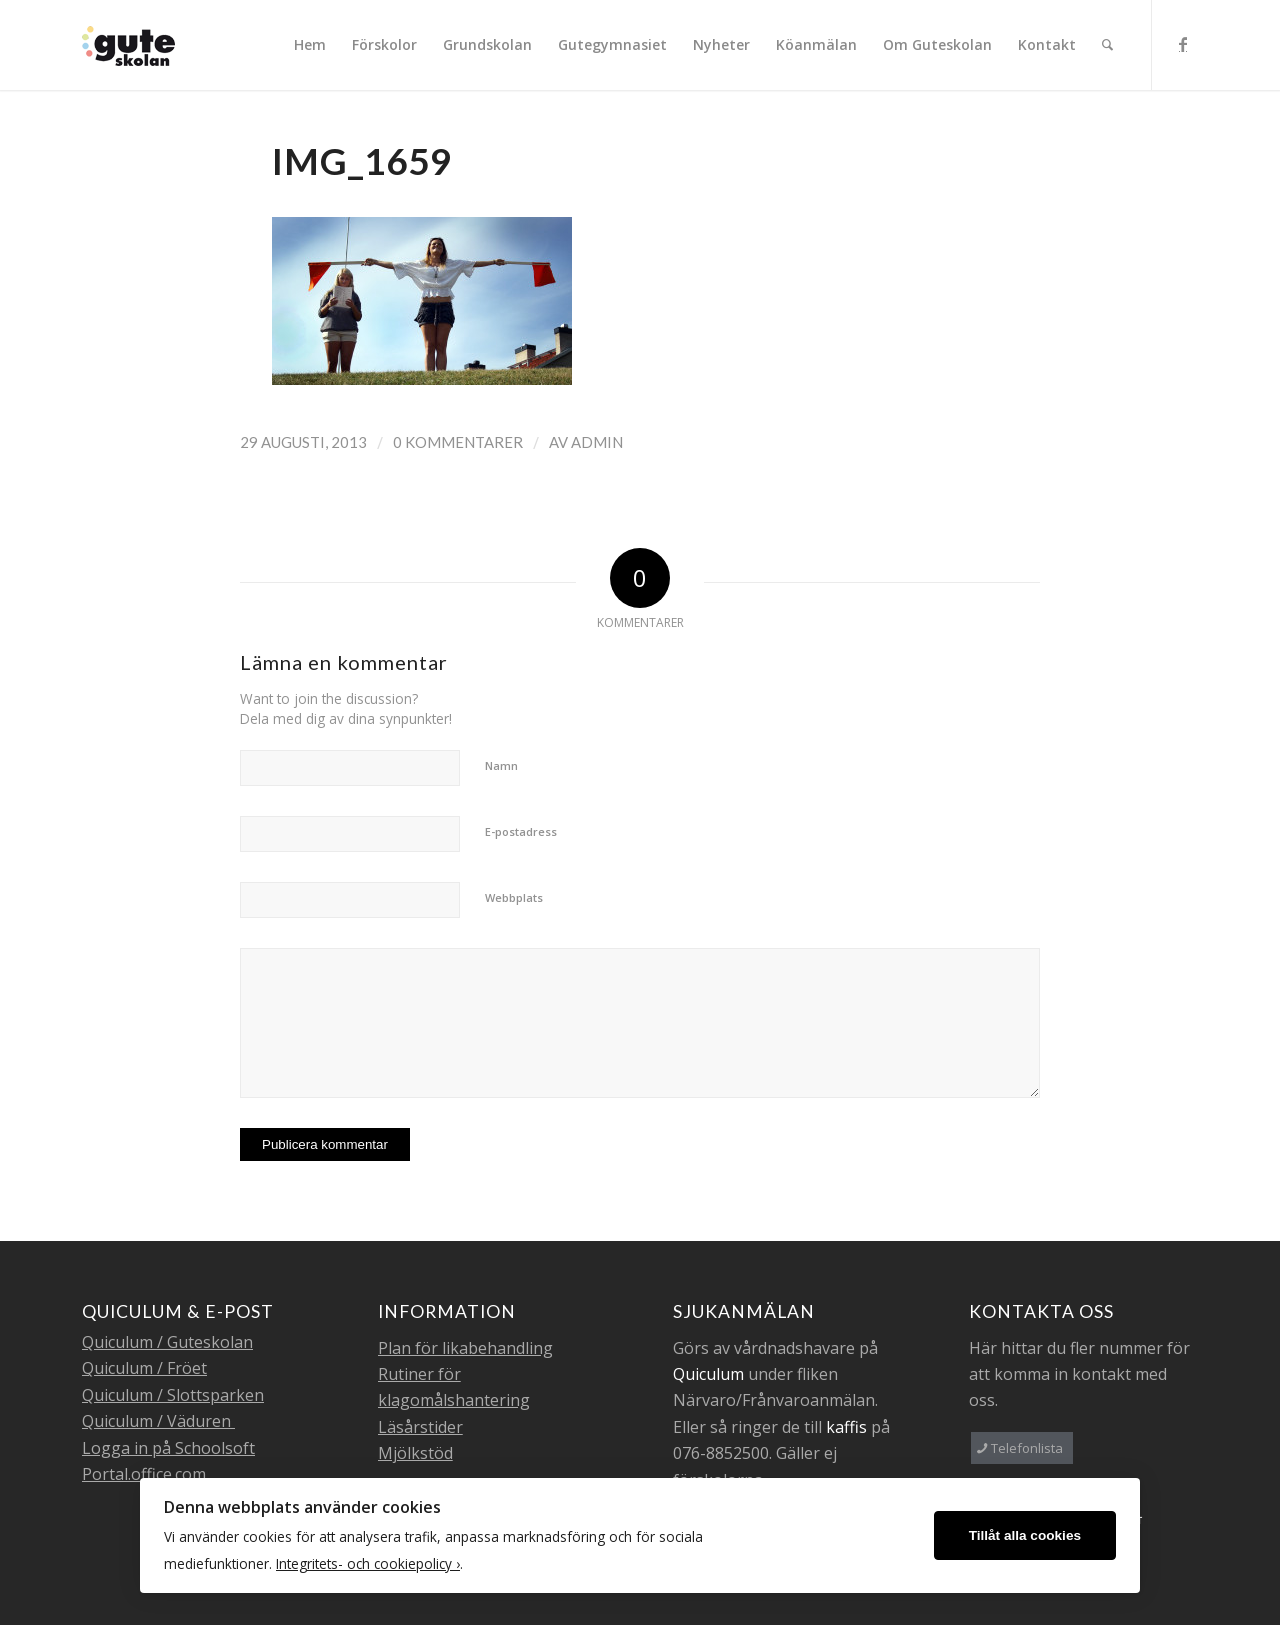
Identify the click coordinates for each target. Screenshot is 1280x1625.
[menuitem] (310, 45)
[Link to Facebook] (1183, 44)
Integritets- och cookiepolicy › (368, 1563)
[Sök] (1107, 45)
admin (597, 442)
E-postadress (521, 831)
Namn (501, 765)
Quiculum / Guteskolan (167, 1342)
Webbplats (514, 897)
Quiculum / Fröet (144, 1368)
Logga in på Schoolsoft (168, 1448)
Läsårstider (420, 1427)
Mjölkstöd (415, 1453)
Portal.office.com (144, 1474)
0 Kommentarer (458, 442)
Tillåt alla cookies (1025, 1535)
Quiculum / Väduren (158, 1421)
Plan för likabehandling (465, 1348)
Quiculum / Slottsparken (173, 1395)
